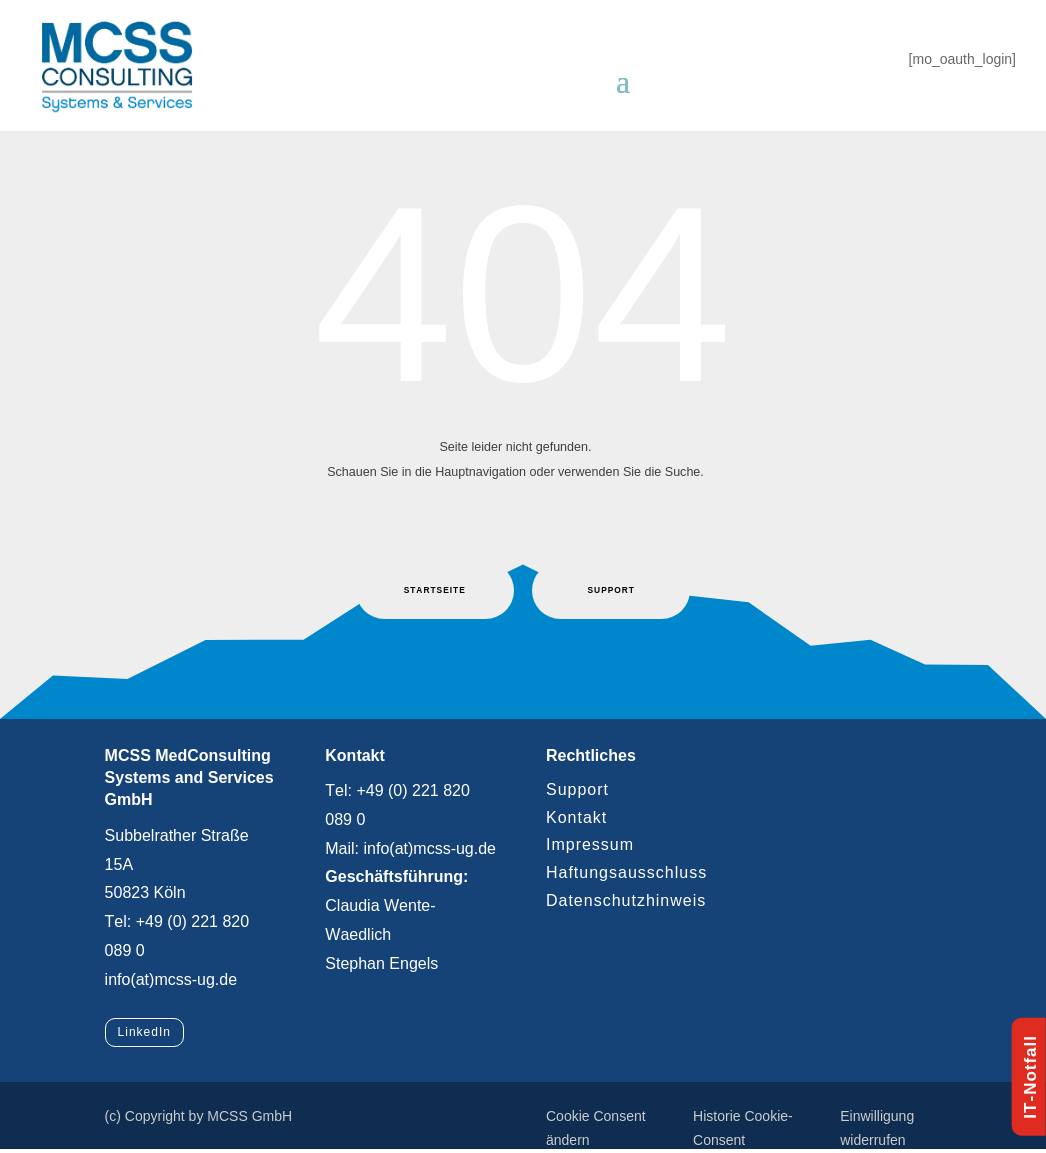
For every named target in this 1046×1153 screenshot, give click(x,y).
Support (577, 789)
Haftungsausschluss (626, 872)
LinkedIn (144, 1032)
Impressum (590, 844)
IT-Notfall (1030, 1077)
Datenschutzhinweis (626, 900)
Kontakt (576, 817)
